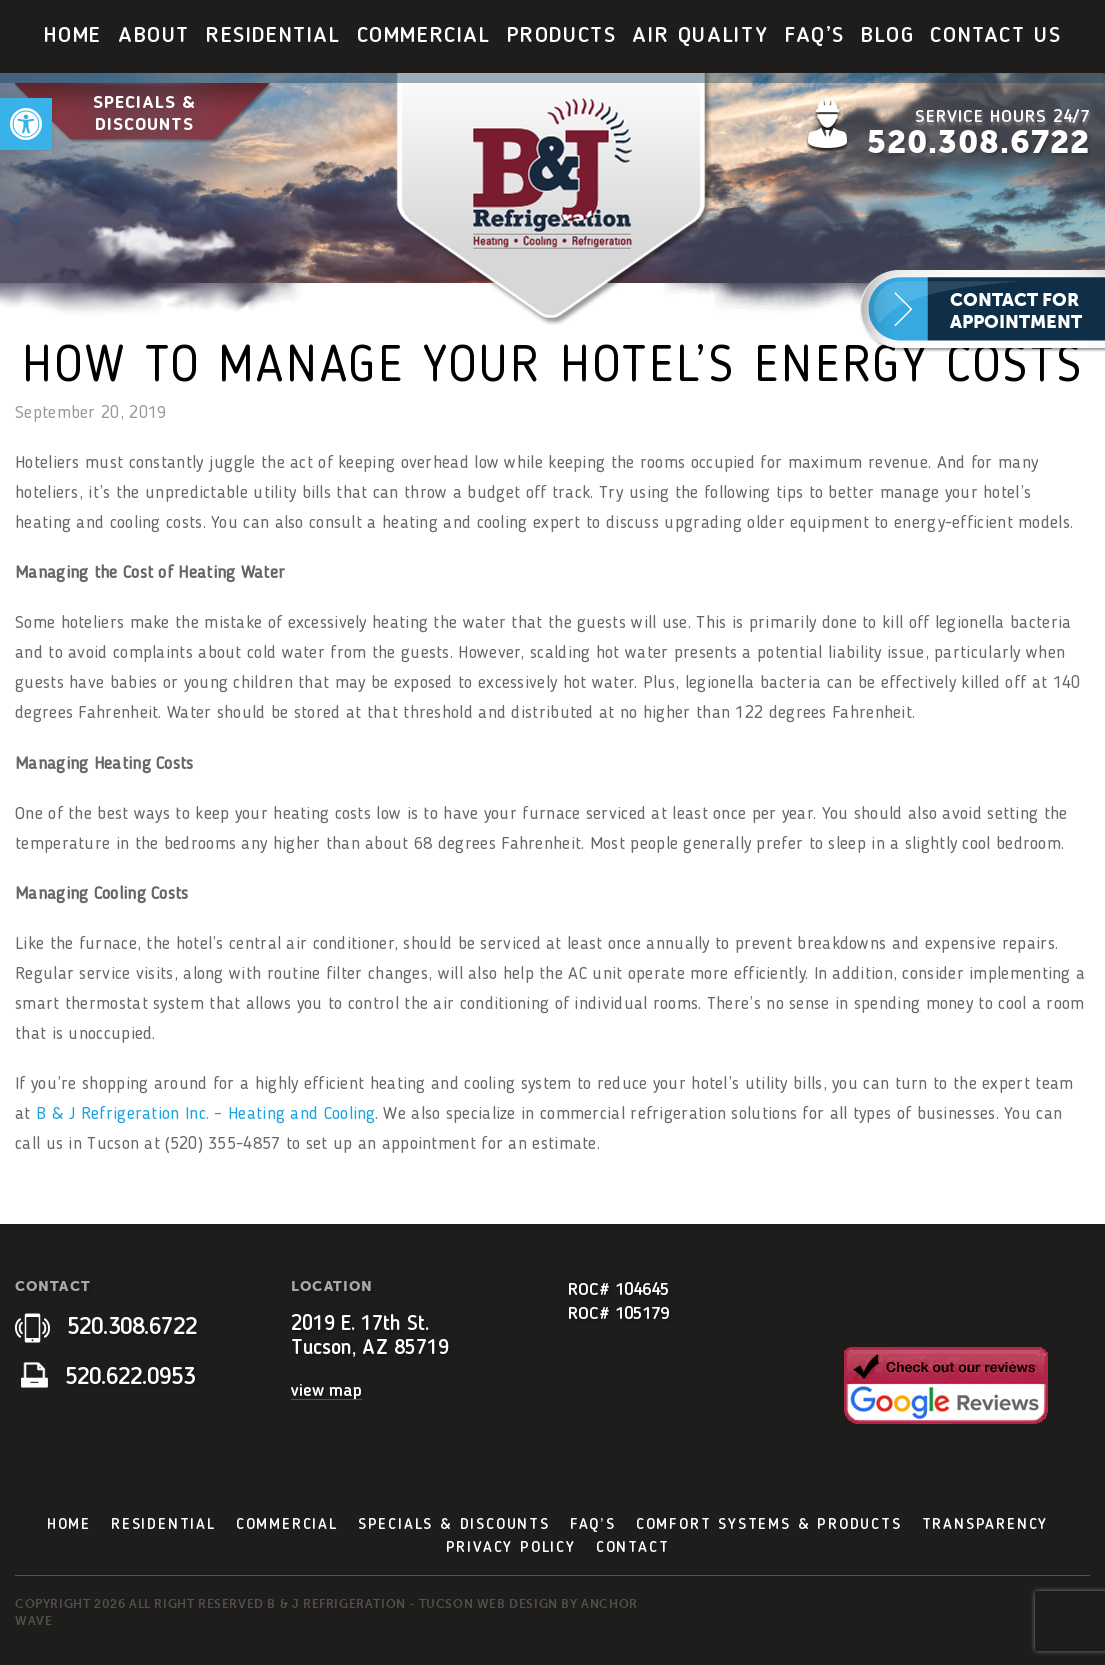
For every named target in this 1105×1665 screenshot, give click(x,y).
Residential (273, 36)
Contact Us (995, 36)
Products (562, 36)
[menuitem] (73, 36)
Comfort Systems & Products (769, 1525)
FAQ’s (815, 36)
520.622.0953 (108, 1378)
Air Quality (700, 36)
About (154, 36)
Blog (887, 36)
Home (73, 36)
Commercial (424, 36)
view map (326, 1391)
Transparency (985, 1525)
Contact (633, 1548)
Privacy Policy (511, 1548)
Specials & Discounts (144, 113)
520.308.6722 (978, 142)
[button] (26, 124)
